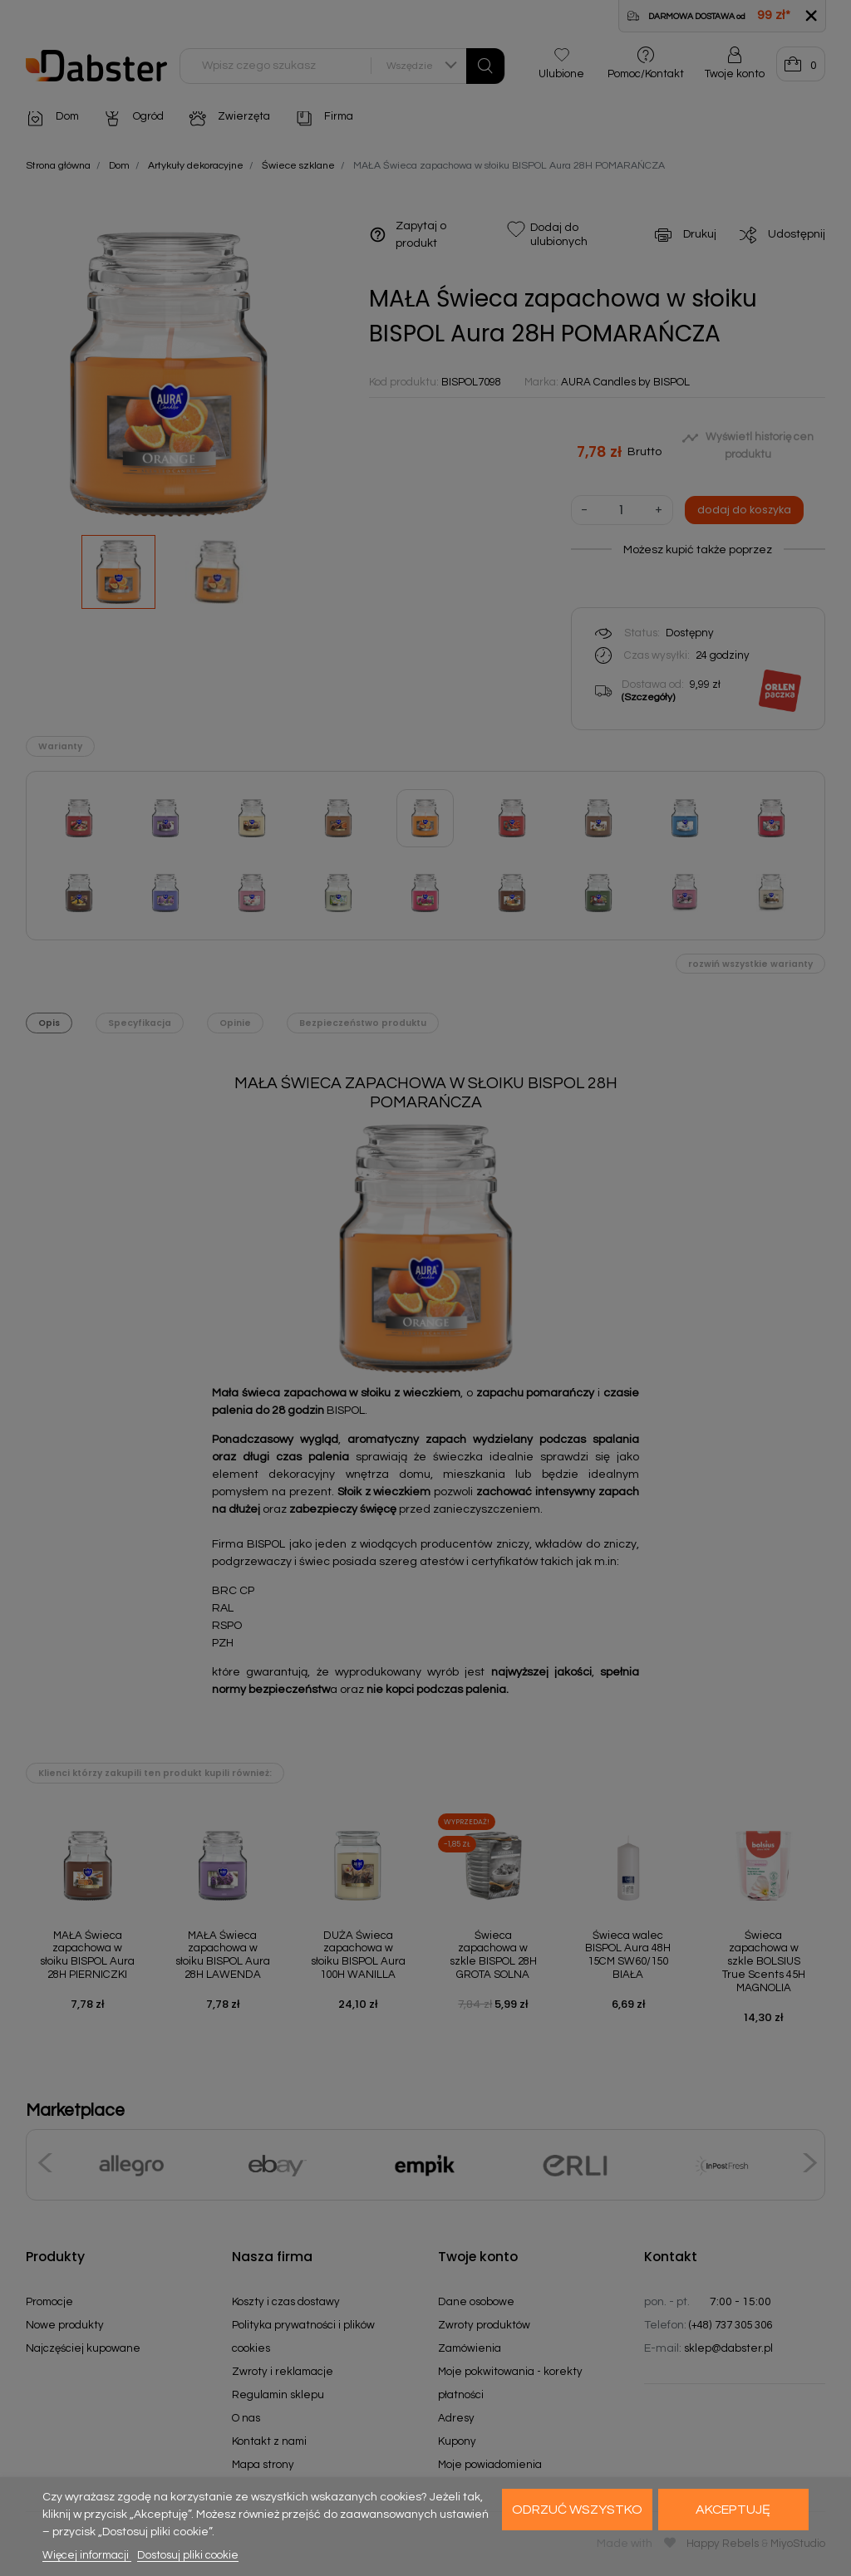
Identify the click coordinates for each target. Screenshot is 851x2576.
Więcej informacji (86, 2555)
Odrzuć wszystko (577, 2509)
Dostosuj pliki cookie (188, 2555)
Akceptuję (733, 2509)
